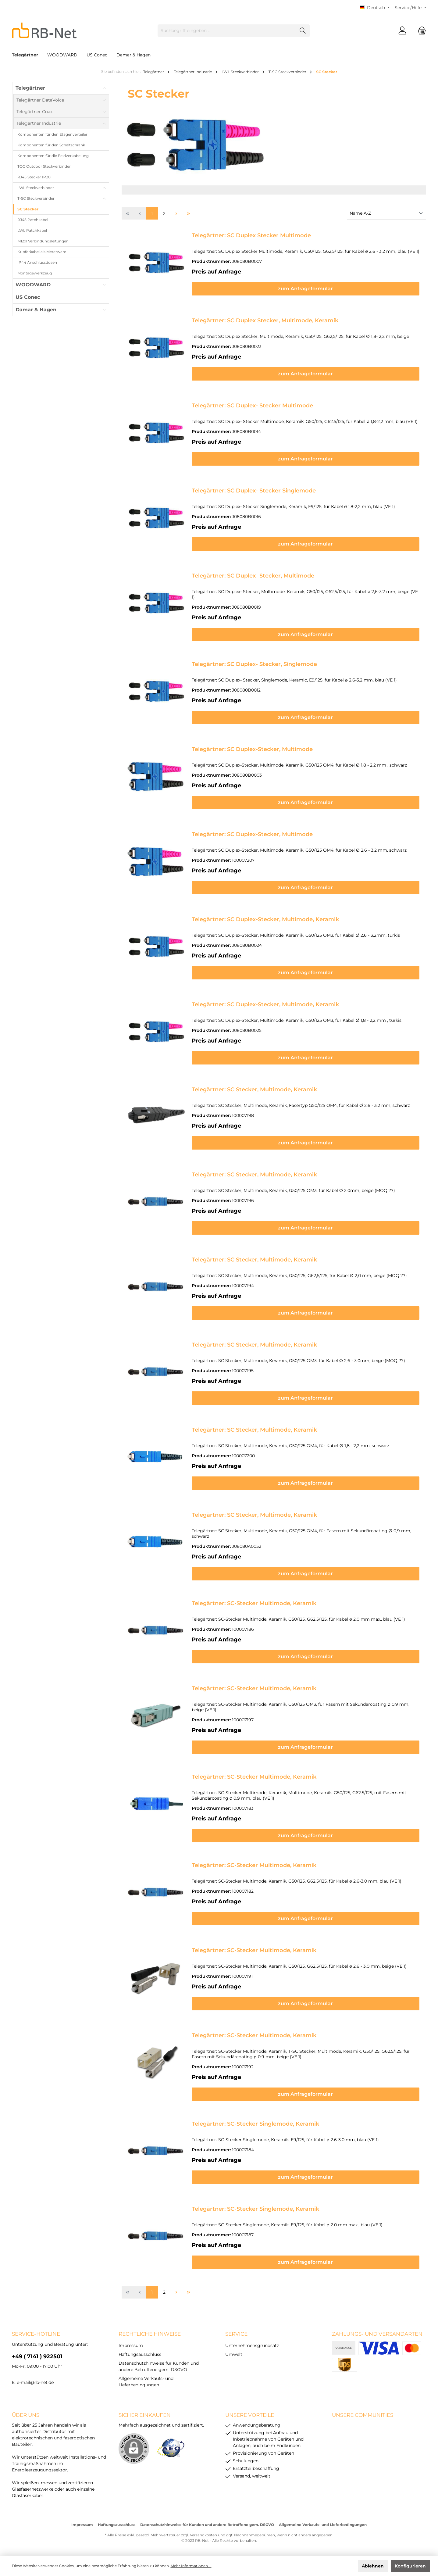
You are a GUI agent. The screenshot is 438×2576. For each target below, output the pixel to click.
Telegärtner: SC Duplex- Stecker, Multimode (253, 575)
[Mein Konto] (402, 30)
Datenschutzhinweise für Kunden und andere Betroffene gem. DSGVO (207, 2524)
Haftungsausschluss (140, 2354)
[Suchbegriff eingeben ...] (227, 30)
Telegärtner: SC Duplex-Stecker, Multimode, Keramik (265, 919)
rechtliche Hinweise (150, 2334)
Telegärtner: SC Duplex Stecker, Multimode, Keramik (265, 320)
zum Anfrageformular (306, 289)
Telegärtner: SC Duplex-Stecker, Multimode (252, 749)
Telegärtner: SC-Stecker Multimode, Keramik (254, 1603)
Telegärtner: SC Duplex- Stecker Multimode (252, 405)
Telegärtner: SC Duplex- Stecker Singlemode (254, 490)
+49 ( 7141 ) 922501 (37, 2356)
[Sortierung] (386, 213)
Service (236, 2334)
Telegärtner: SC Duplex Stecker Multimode (251, 235)
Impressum (131, 2345)
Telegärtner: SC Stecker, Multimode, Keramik (254, 1089)
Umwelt (233, 2354)
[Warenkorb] (420, 30)
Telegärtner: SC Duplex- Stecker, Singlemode (254, 664)
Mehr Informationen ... (191, 2565)
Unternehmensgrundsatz (252, 2345)
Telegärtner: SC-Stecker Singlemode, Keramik (255, 2123)
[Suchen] (303, 30)
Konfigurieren (410, 2566)
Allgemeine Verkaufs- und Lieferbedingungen (323, 2524)
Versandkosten (203, 2535)
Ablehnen (373, 2566)
